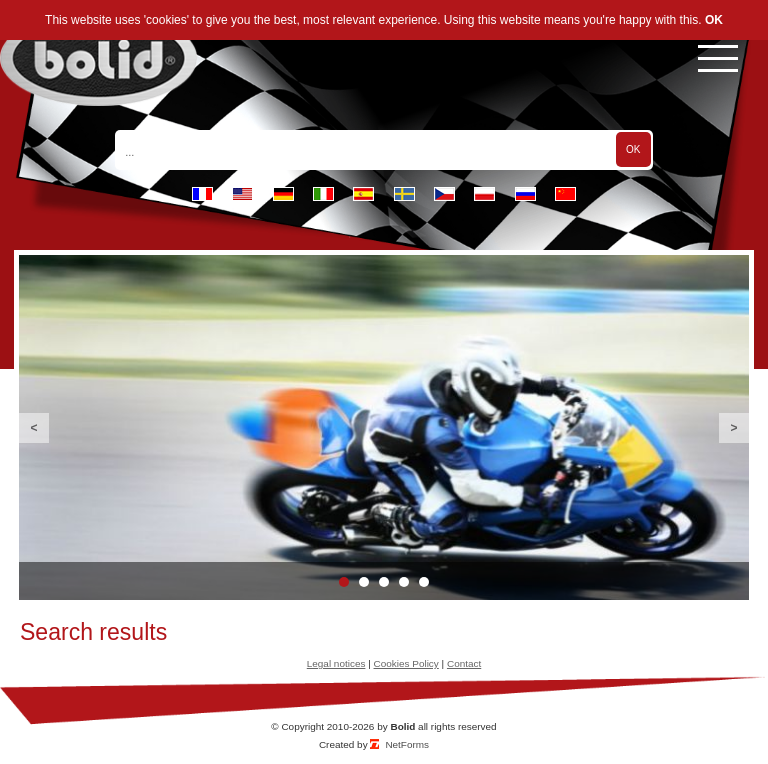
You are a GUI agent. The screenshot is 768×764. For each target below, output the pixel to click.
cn (565, 194)
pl (484, 194)
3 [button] (384, 582)
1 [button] (344, 582)
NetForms (407, 744)
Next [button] (734, 428)
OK (714, 20)
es (363, 194)
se (404, 194)
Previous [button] (34, 428)
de (283, 194)
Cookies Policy (406, 663)
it (323, 194)
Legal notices (336, 663)
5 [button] (424, 582)
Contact (464, 663)
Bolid (402, 726)
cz (444, 194)
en (242, 194)
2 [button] (364, 582)
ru (525, 194)
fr (202, 194)
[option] (384, 427)
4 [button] (404, 582)
